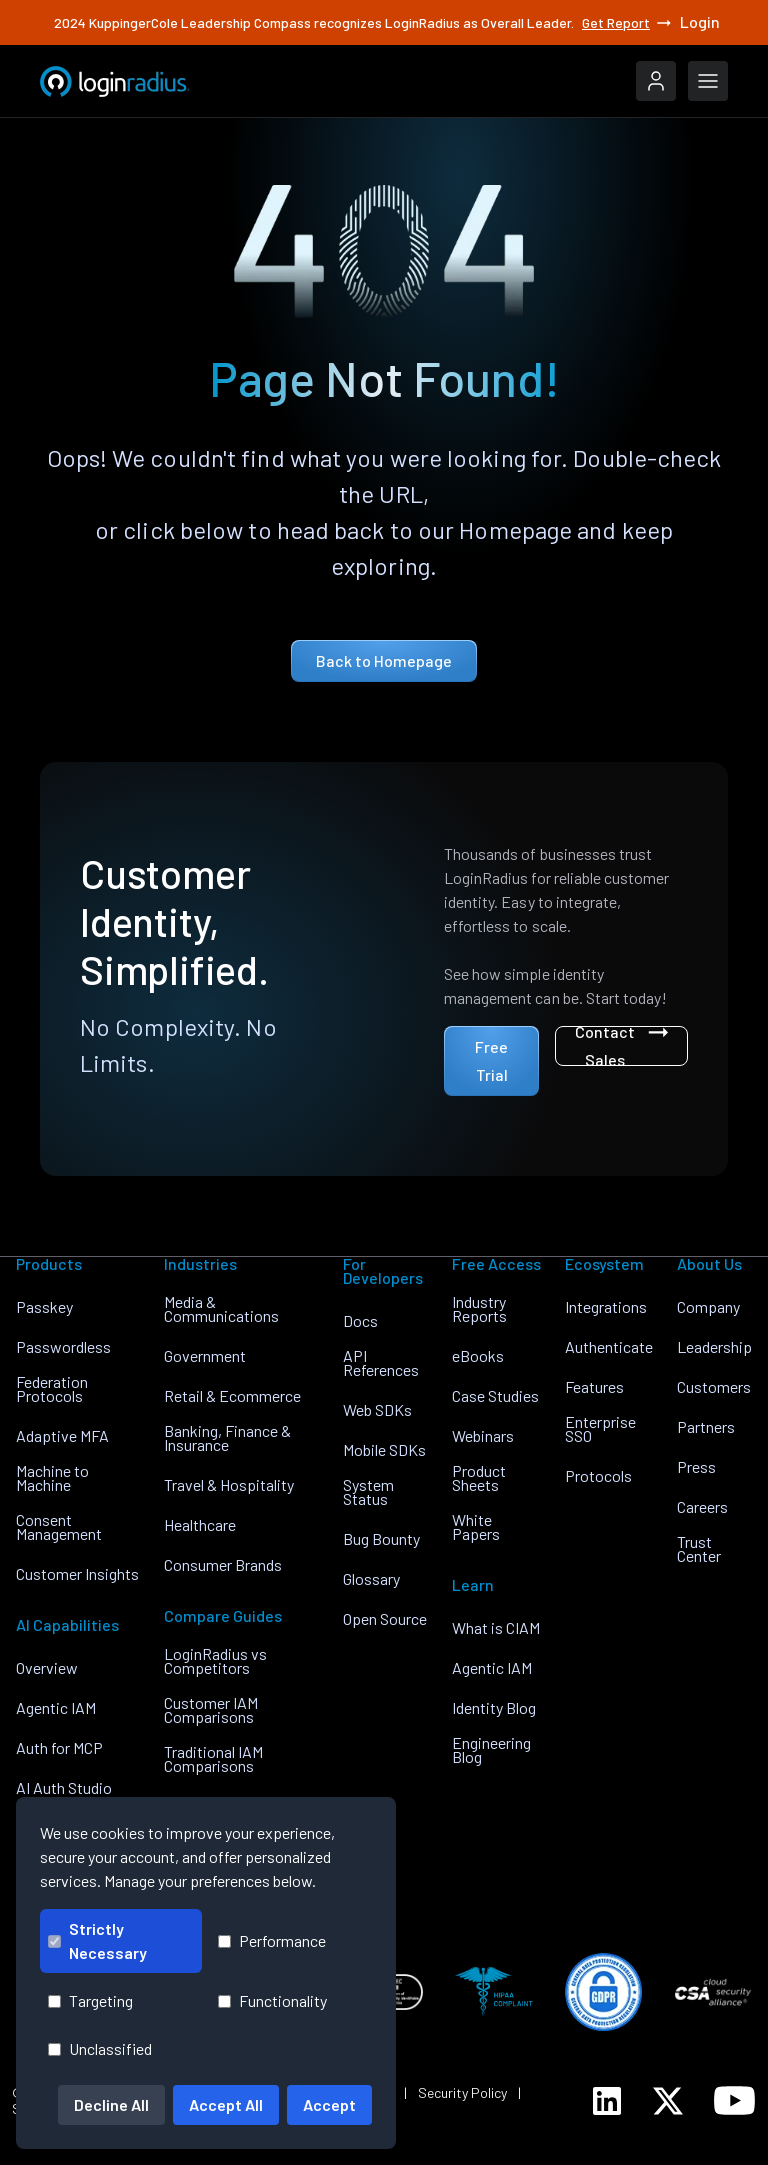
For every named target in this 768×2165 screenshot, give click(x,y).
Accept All (226, 2104)
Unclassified (100, 2048)
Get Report (628, 23)
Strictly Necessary (97, 1940)
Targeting (90, 2000)
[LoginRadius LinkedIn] (607, 2101)
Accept (329, 2104)
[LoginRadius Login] (656, 81)
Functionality (272, 2000)
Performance (272, 1940)
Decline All (111, 2104)
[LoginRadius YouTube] (734, 2100)
